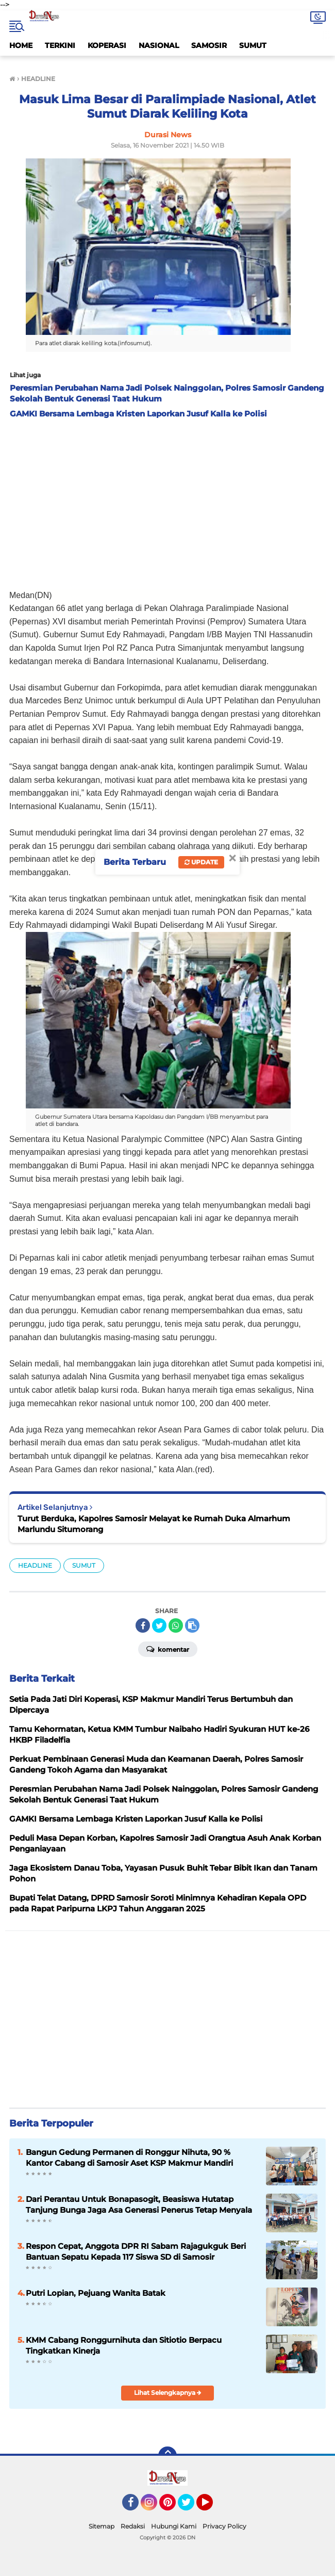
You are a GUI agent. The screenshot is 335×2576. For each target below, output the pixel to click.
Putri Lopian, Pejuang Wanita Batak (95, 2293)
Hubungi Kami (173, 2526)
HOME (20, 45)
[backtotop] (167, 2455)
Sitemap (101, 2526)
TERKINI (60, 45)
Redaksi (133, 2526)
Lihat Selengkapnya (168, 2392)
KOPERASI (107, 45)
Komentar (167, 1648)
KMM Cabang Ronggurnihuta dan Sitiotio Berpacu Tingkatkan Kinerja (124, 2345)
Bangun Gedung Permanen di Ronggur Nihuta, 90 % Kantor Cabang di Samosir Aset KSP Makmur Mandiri (129, 2157)
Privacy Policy (224, 2526)
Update (201, 862)
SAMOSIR (209, 45)
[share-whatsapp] (176, 1625)
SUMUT (252, 45)
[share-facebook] (143, 1625)
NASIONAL (159, 45)
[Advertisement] (167, 501)
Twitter (191, 2507)
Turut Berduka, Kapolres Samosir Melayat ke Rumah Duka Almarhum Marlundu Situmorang (154, 1524)
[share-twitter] (159, 1625)
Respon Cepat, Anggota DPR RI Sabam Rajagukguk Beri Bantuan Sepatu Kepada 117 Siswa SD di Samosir (136, 2251)
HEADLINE (35, 1565)
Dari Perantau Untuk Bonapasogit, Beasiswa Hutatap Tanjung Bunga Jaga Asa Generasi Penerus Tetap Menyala (139, 2204)
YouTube (211, 2507)
